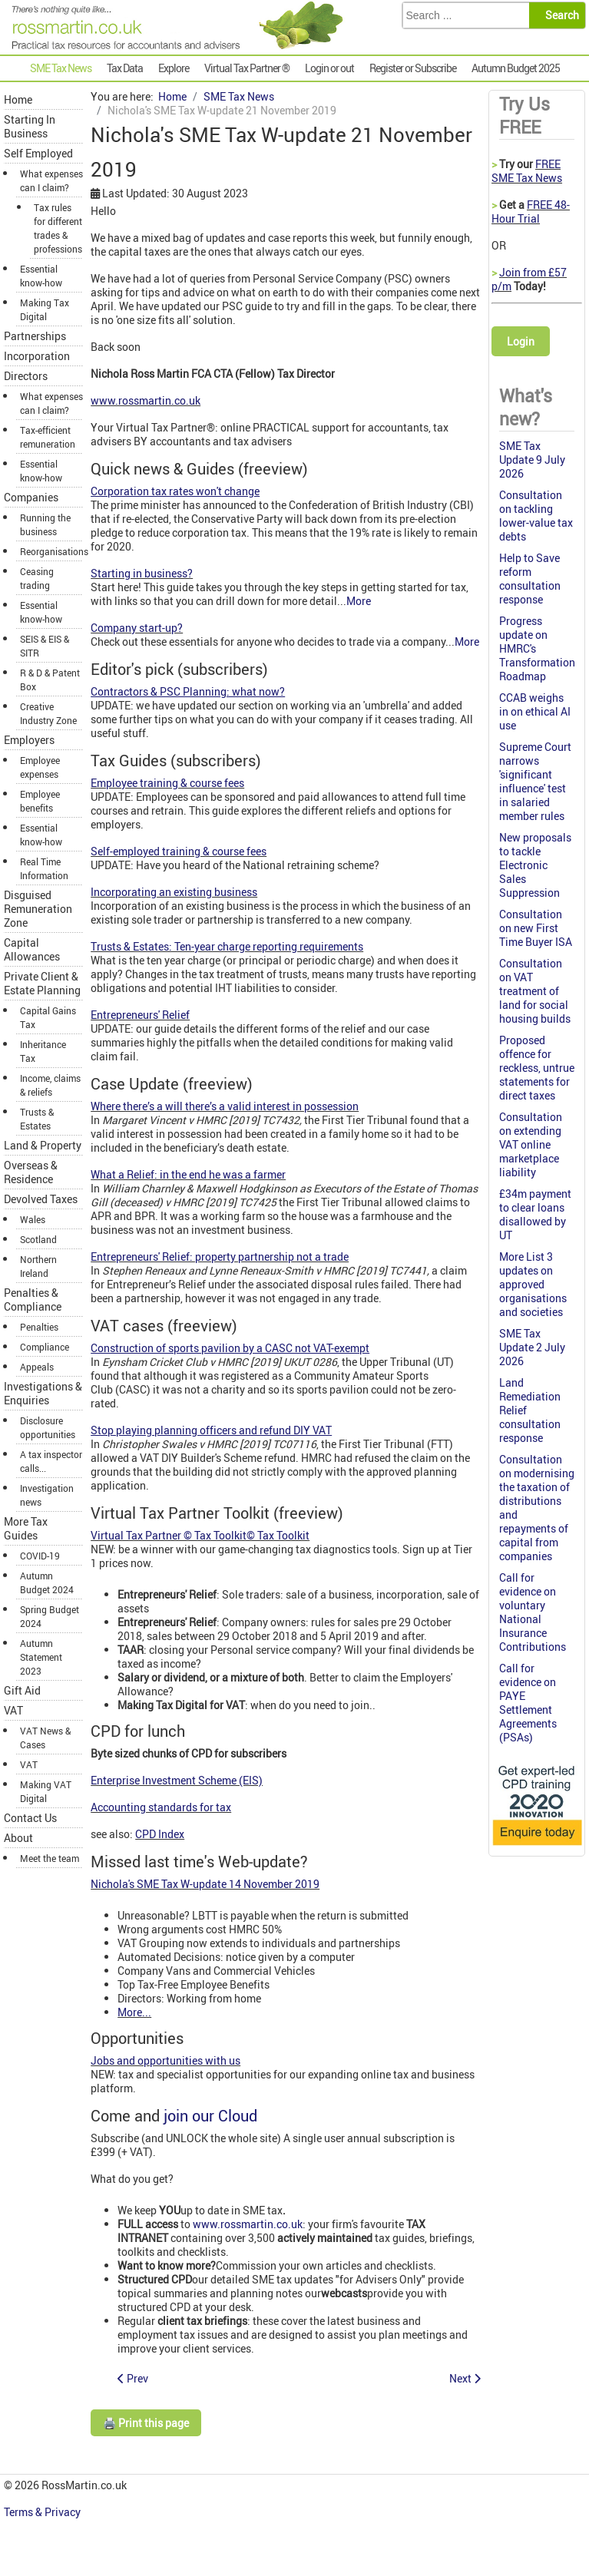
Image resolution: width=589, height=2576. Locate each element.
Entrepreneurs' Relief (140, 1014)
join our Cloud (210, 2115)
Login (520, 341)
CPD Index (159, 1834)
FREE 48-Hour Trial (530, 211)
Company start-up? (137, 627)
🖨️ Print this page (146, 2423)
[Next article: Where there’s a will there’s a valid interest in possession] (465, 2378)
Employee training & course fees (167, 782)
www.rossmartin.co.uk (145, 400)
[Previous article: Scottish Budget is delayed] (132, 2378)
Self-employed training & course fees (178, 851)
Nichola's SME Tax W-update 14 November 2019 (205, 1884)
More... (134, 2012)
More (358, 601)
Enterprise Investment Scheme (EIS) (177, 1780)
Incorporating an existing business (174, 892)
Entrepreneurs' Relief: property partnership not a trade (220, 1256)
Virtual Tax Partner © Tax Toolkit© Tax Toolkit (200, 1535)
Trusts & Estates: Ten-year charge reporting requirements (227, 946)
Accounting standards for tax (161, 1807)
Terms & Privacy (43, 2512)
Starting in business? (142, 573)
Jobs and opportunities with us (165, 2060)
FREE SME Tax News (526, 171)
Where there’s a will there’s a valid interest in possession (225, 1106)
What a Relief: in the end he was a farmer (188, 1174)
